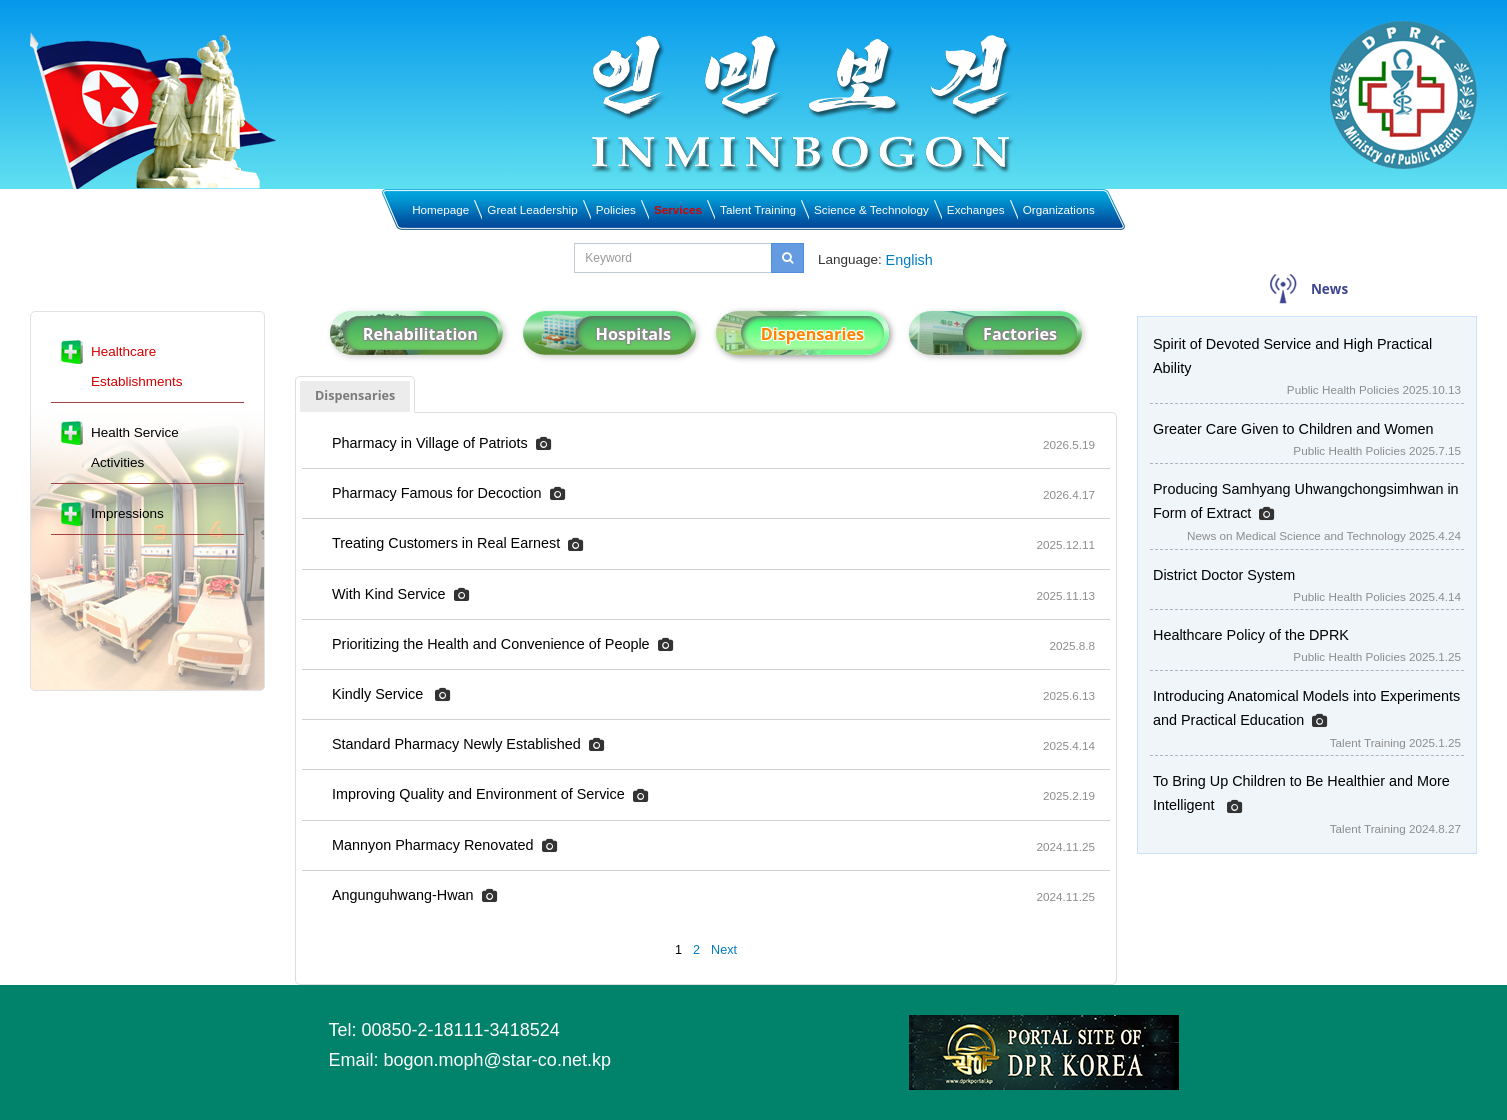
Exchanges (976, 209)
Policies (616, 209)
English (909, 260)
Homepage (440, 209)
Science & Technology (871, 209)
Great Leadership (532, 209)
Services (678, 209)
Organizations (1059, 209)
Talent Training (758, 209)
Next (724, 950)
